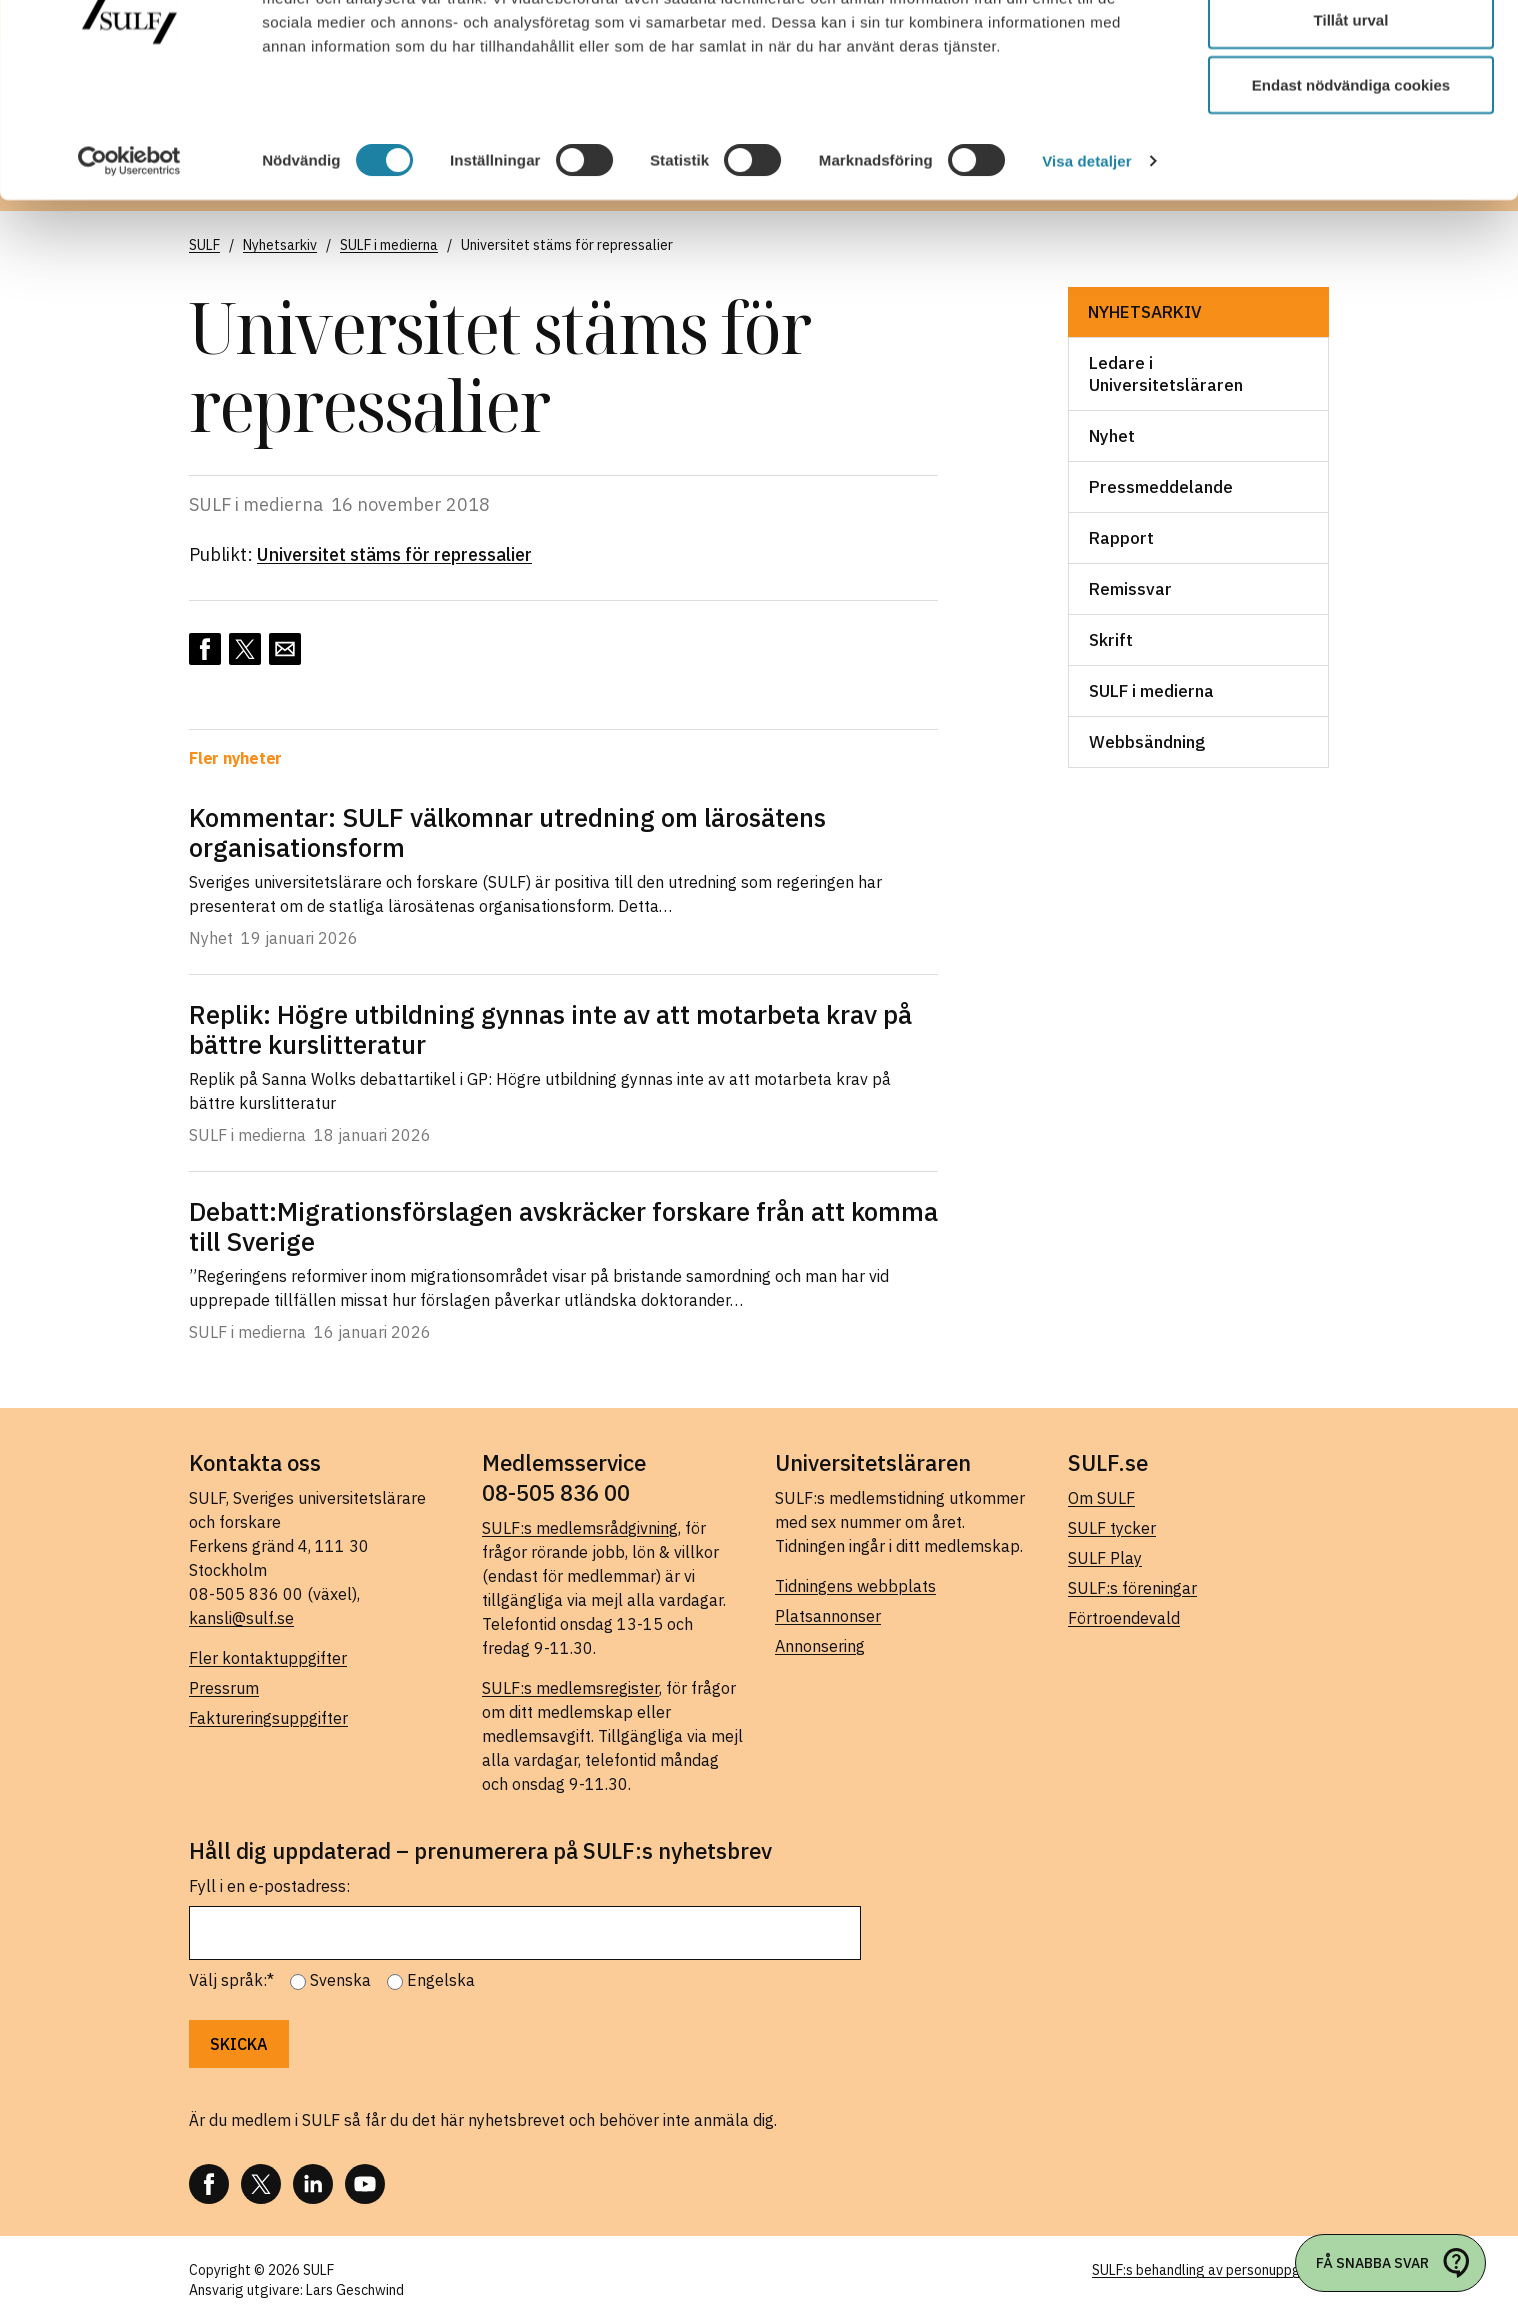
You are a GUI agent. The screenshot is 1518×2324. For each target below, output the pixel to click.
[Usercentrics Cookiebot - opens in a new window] (129, 260)
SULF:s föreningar (1132, 1588)
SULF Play (1105, 1558)
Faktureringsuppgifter (268, 1718)
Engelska (441, 1980)
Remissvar (1130, 589)
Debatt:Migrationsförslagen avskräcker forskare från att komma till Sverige (563, 1226)
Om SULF (1101, 1498)
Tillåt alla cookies (1351, 52)
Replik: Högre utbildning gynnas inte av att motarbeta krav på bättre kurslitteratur (550, 1029)
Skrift (1111, 640)
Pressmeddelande (1161, 487)
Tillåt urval (1351, 118)
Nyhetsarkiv (1145, 312)
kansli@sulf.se (241, 1618)
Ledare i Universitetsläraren (1166, 374)
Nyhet (1112, 436)
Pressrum (224, 1688)
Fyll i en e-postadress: (269, 1886)
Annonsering (820, 1646)
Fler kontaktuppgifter (268, 1658)
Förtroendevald (1124, 1618)
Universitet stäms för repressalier (394, 554)
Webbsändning (1147, 742)
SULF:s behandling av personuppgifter (1210, 2270)
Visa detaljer (1086, 259)
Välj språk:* (231, 1980)
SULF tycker (1112, 1528)
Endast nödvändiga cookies (1351, 183)
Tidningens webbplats (855, 1586)
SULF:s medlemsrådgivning (580, 1528)
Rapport (1121, 538)
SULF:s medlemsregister (570, 1688)
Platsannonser (828, 1616)
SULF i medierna (1151, 691)
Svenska (340, 1980)
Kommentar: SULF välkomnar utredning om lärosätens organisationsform (507, 832)
